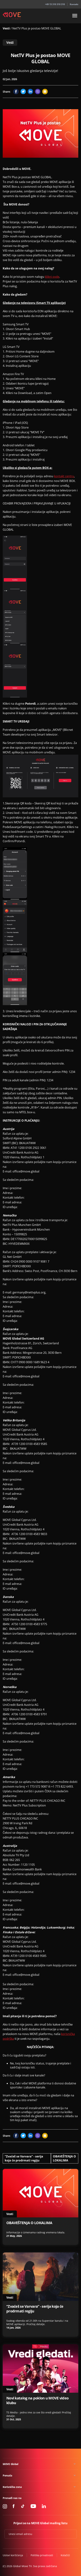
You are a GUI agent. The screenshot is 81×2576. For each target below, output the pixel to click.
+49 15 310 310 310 (55, 4)
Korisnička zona (12, 2487)
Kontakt (74, 4)
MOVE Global (10, 2464)
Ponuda (7, 2475)
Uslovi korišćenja (13, 2555)
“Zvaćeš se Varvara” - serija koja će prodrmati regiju (24, 2158)
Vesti (7, 28)
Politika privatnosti (42, 2555)
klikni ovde (52, 277)
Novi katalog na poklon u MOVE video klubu (37, 2400)
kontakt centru (64, 476)
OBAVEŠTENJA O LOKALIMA (64, 2158)
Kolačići (65, 2555)
